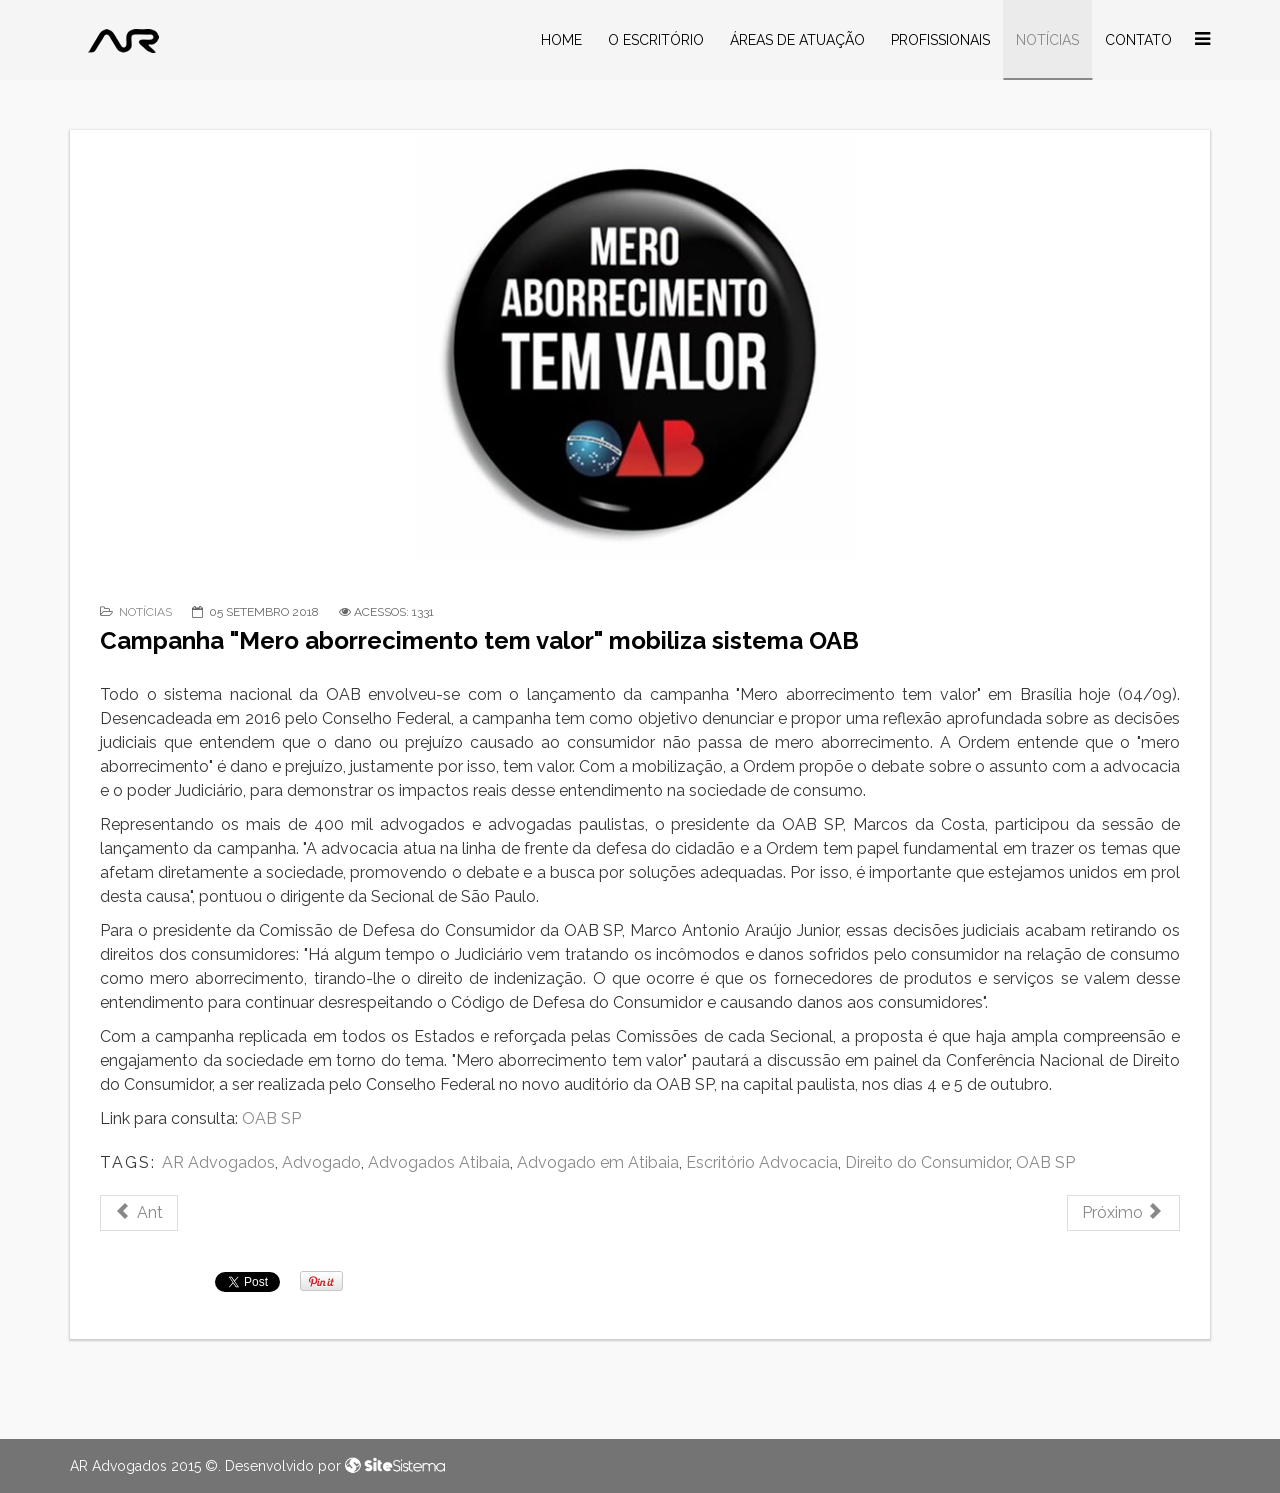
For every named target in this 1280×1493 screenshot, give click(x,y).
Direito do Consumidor (927, 1162)
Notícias (1047, 40)
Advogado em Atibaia (598, 1162)
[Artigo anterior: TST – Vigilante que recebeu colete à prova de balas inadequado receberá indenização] (139, 1213)
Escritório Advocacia (762, 1162)
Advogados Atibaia (439, 1162)
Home (561, 40)
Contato (1138, 40)
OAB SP (269, 1118)
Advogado (321, 1162)
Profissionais (940, 40)
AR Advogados (218, 1162)
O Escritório (656, 40)
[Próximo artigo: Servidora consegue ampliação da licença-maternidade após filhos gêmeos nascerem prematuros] (1123, 1213)
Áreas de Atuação (797, 40)
